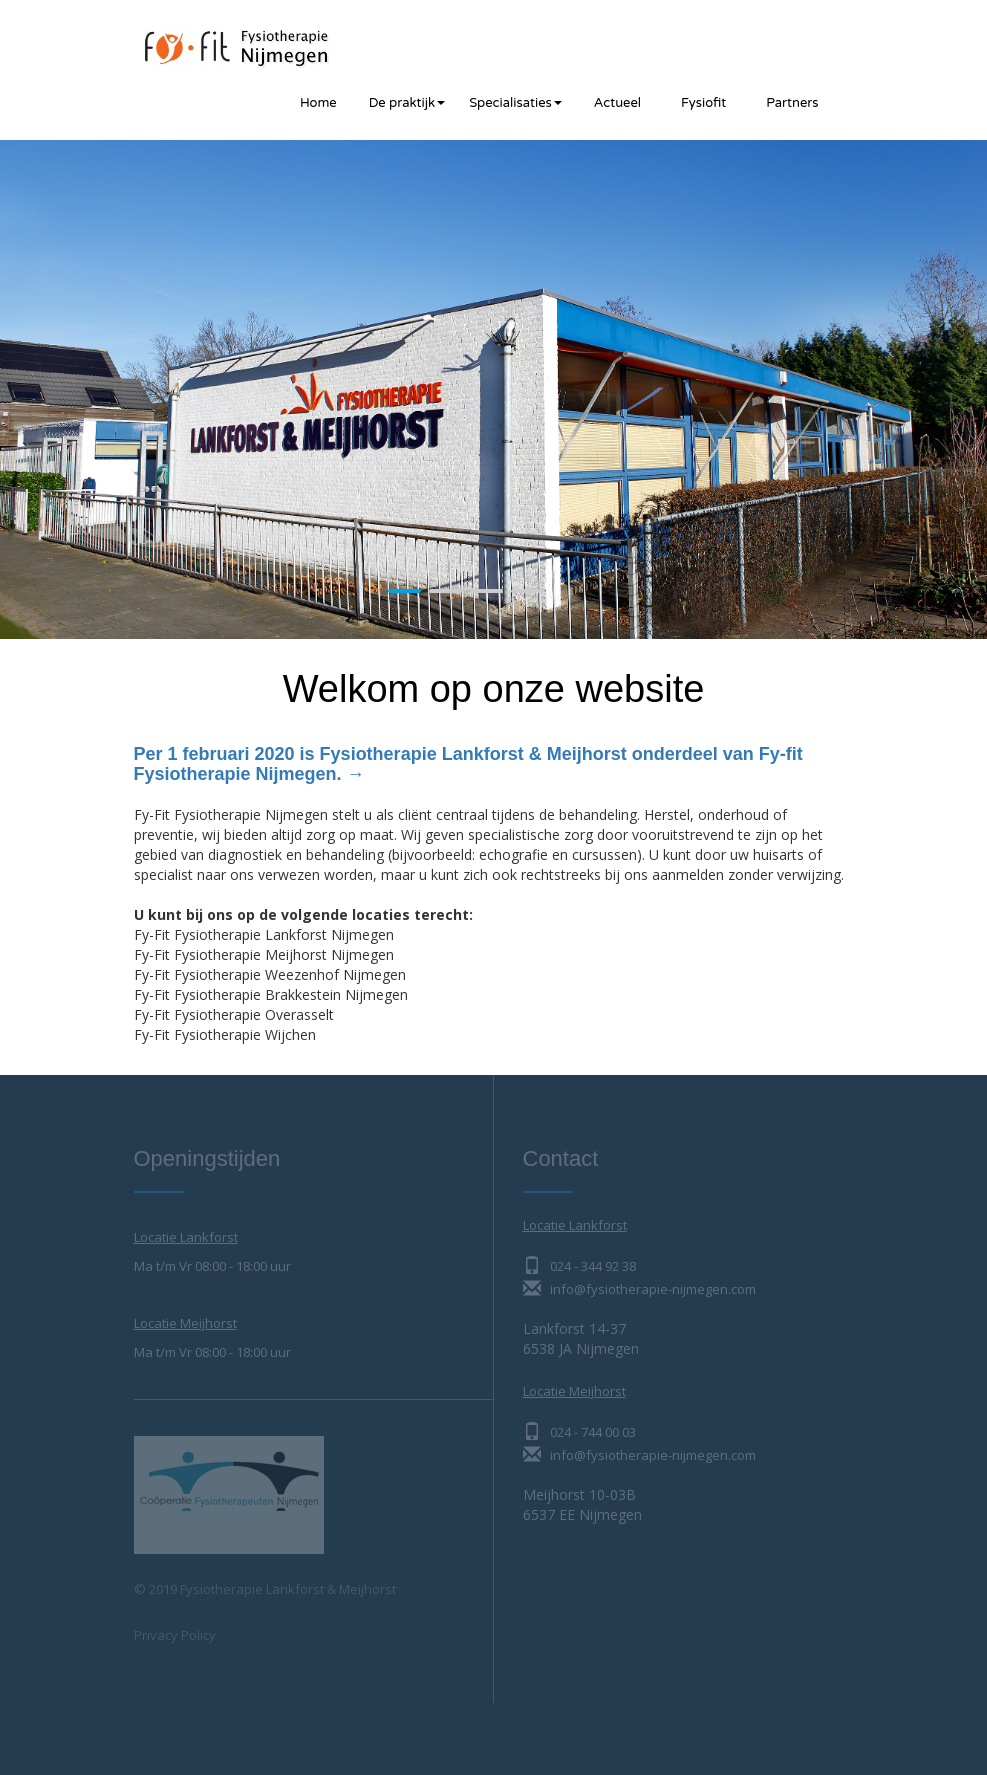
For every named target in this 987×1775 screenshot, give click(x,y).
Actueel (617, 103)
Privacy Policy (175, 1635)
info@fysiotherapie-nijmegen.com (639, 1289)
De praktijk (407, 103)
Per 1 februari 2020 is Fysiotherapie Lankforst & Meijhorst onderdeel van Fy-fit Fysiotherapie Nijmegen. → (468, 764)
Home (318, 103)
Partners (792, 103)
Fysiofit (703, 103)
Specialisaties (515, 103)
